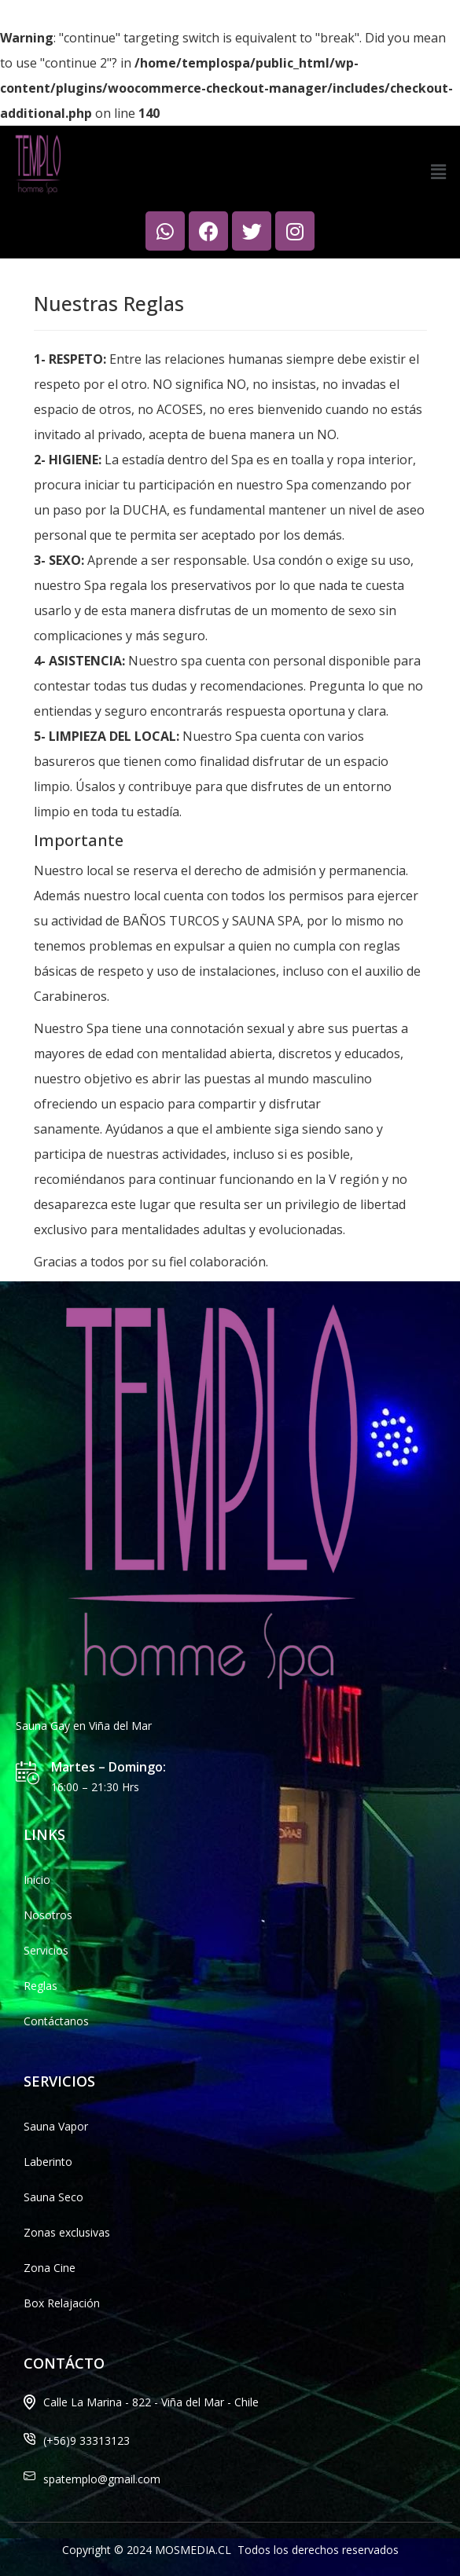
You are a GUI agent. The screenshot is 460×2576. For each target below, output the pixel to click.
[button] (438, 171)
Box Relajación (62, 2303)
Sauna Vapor (56, 2126)
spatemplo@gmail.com (101, 2479)
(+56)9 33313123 (86, 2440)
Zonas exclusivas (67, 2232)
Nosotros (48, 1914)
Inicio (37, 1879)
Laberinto (48, 2161)
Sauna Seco (53, 2196)
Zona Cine (49, 2267)
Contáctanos (56, 2021)
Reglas (40, 1985)
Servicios (46, 1950)
